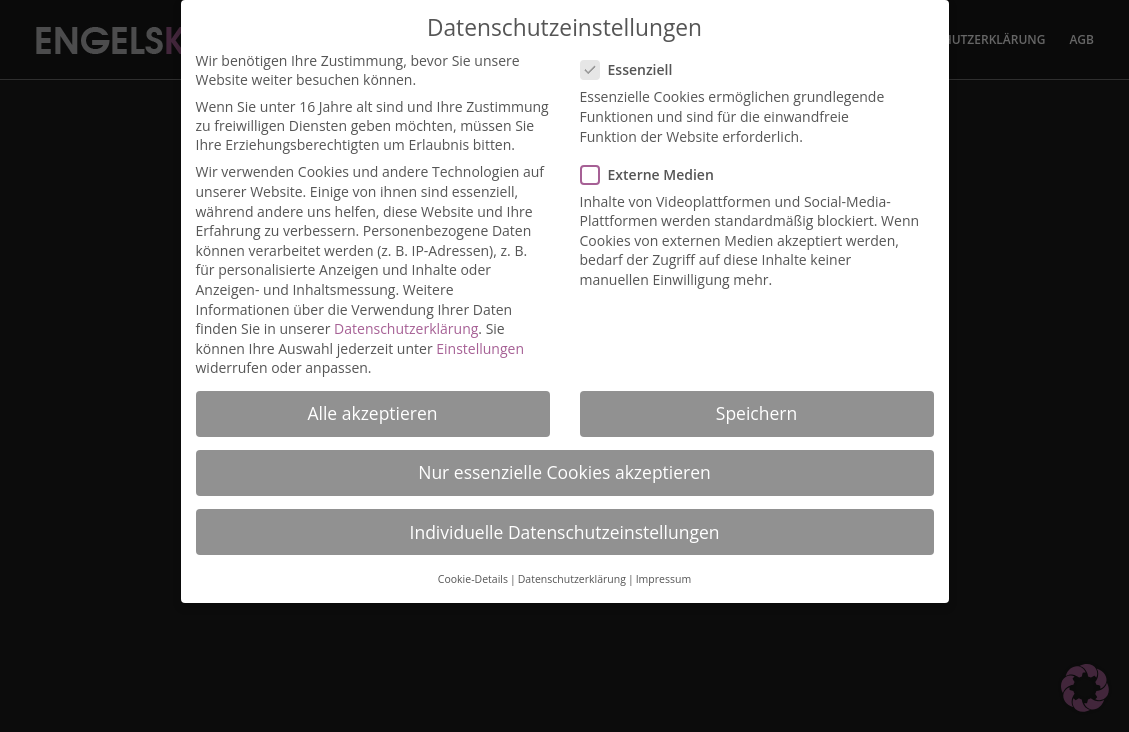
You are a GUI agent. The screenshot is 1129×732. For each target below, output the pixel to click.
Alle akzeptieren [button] (372, 403)
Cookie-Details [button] (473, 569)
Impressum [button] (663, 569)
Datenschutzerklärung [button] (572, 569)
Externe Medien (655, 164)
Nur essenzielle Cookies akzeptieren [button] (564, 462)
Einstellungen (480, 338)
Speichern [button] (756, 403)
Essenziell (635, 59)
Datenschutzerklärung (406, 318)
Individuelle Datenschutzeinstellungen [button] (565, 522)
